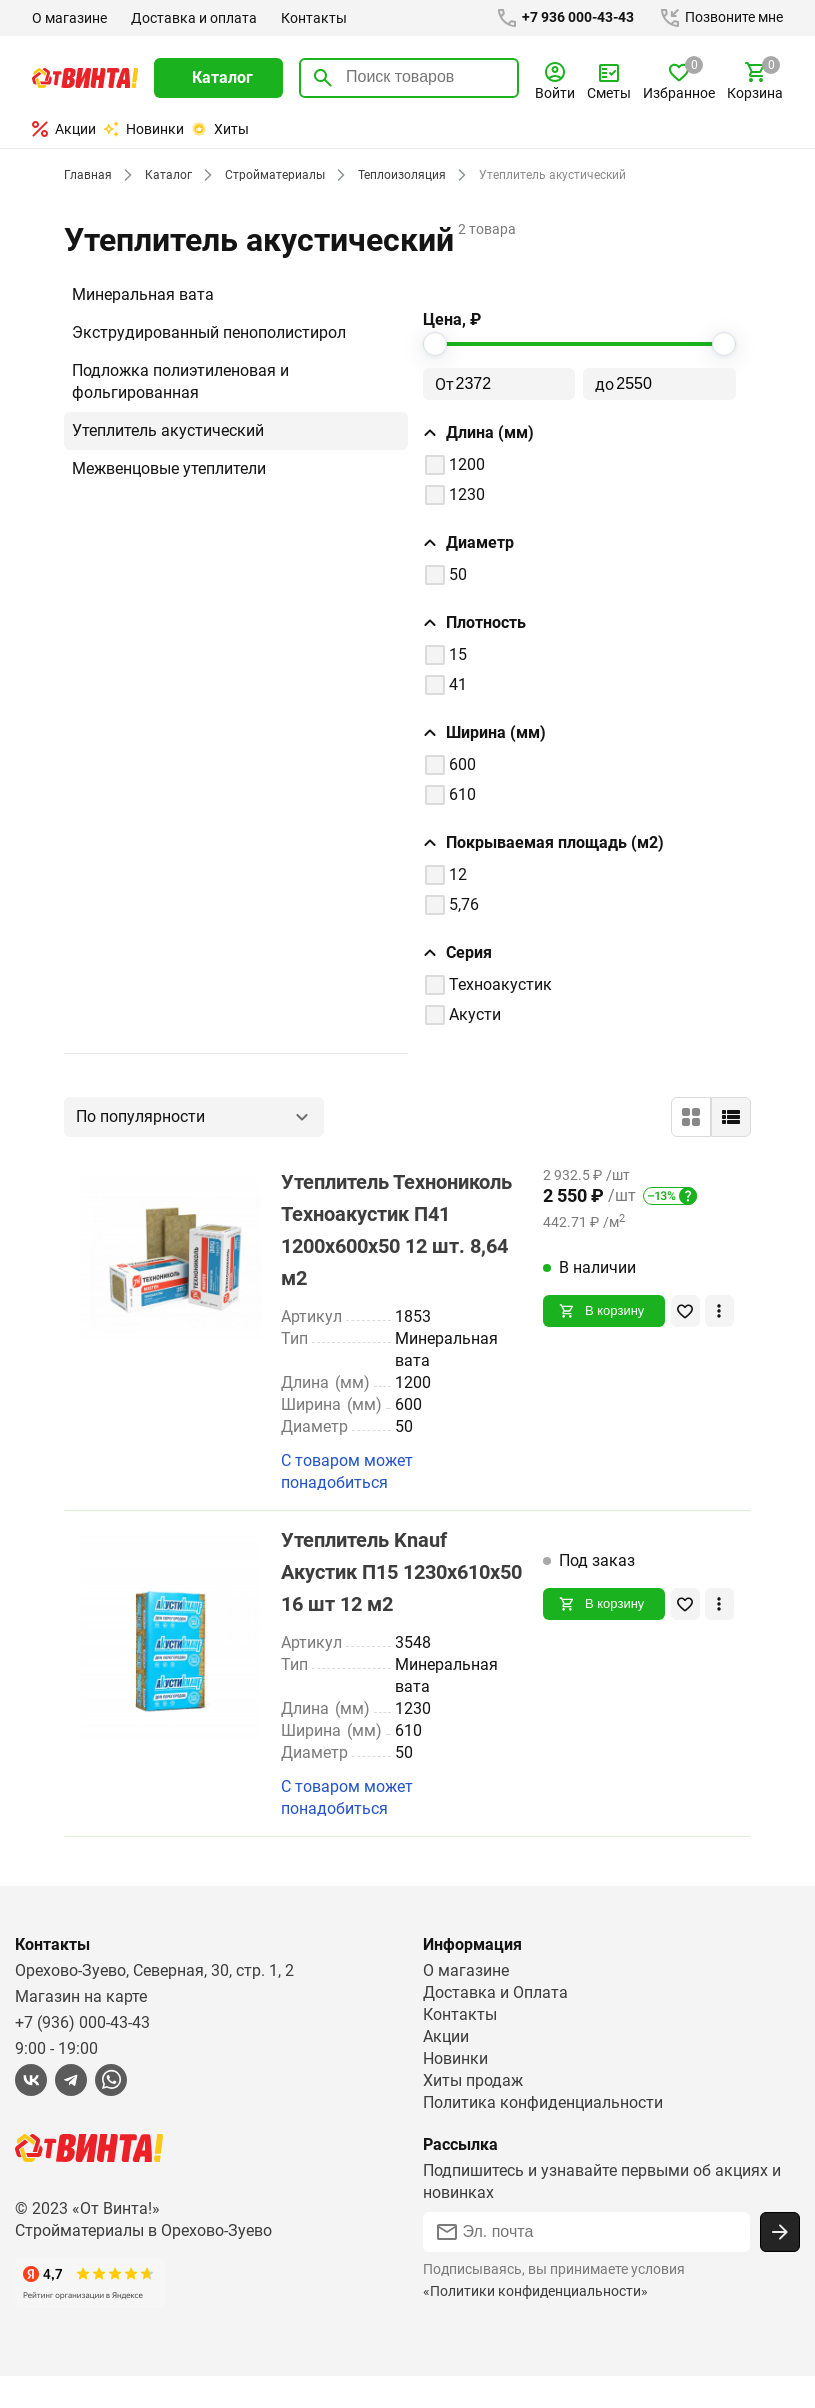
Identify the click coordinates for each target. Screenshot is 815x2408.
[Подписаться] (780, 2264)
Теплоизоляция (397, 175)
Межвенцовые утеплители (171, 468)
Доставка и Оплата (495, 2024)
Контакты (312, 18)
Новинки (143, 129)
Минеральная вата (142, 294)
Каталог (165, 175)
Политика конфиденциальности (543, 2134)
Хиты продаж (473, 2112)
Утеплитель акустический (169, 430)
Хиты (219, 129)
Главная (87, 175)
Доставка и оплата (193, 18)
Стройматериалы (271, 175)
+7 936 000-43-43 (561, 18)
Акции (64, 129)
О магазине (69, 18)
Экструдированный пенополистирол (210, 332)
